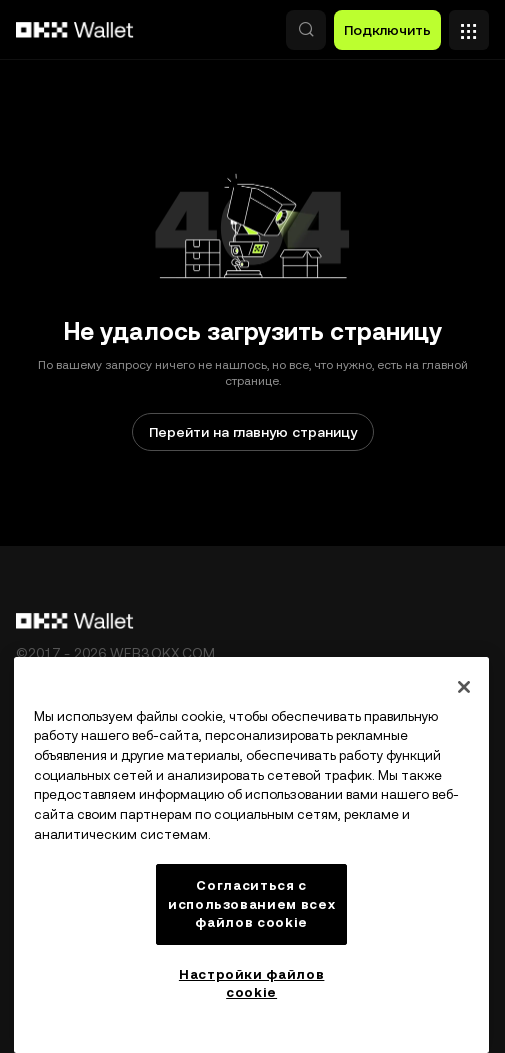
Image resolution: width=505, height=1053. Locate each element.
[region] (251, 855)
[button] (306, 30)
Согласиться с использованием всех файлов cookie (251, 904)
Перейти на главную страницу (253, 432)
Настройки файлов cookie (252, 983)
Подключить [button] (387, 30)
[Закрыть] (464, 687)
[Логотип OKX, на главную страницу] (75, 30)
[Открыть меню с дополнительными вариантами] (469, 25)
